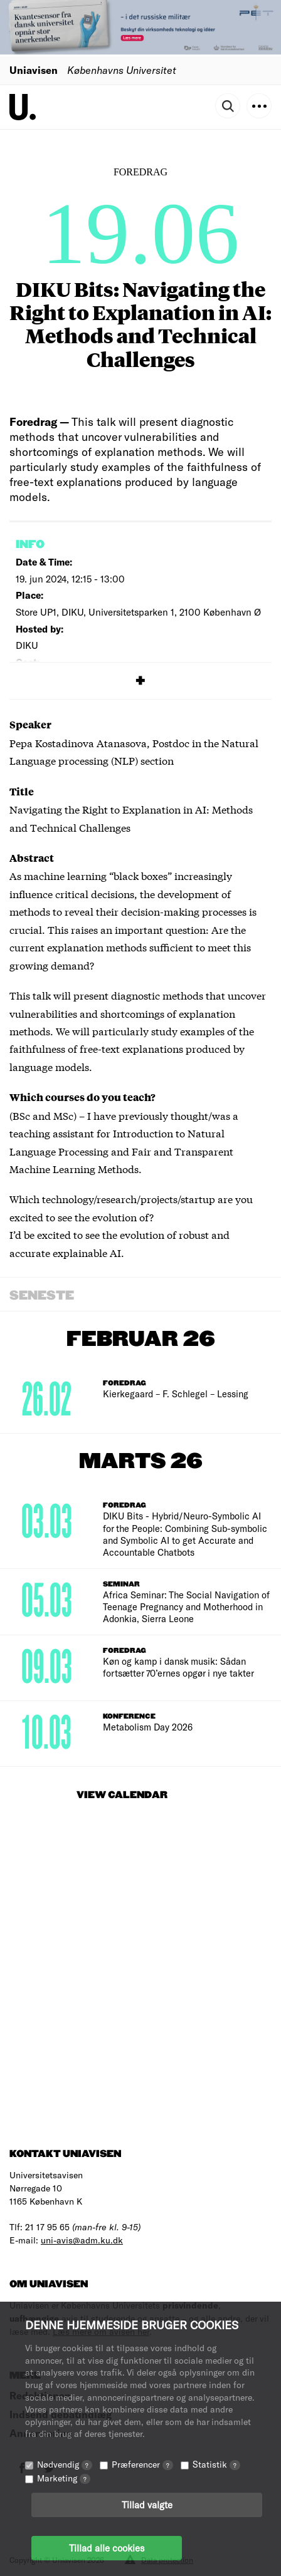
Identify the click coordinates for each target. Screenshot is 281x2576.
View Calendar (122, 1795)
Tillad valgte (147, 2504)
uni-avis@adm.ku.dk (82, 2240)
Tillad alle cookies (106, 2547)
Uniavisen (33, 70)
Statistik (216, 2464)
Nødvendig (64, 2464)
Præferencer (142, 2464)
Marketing (63, 2478)
